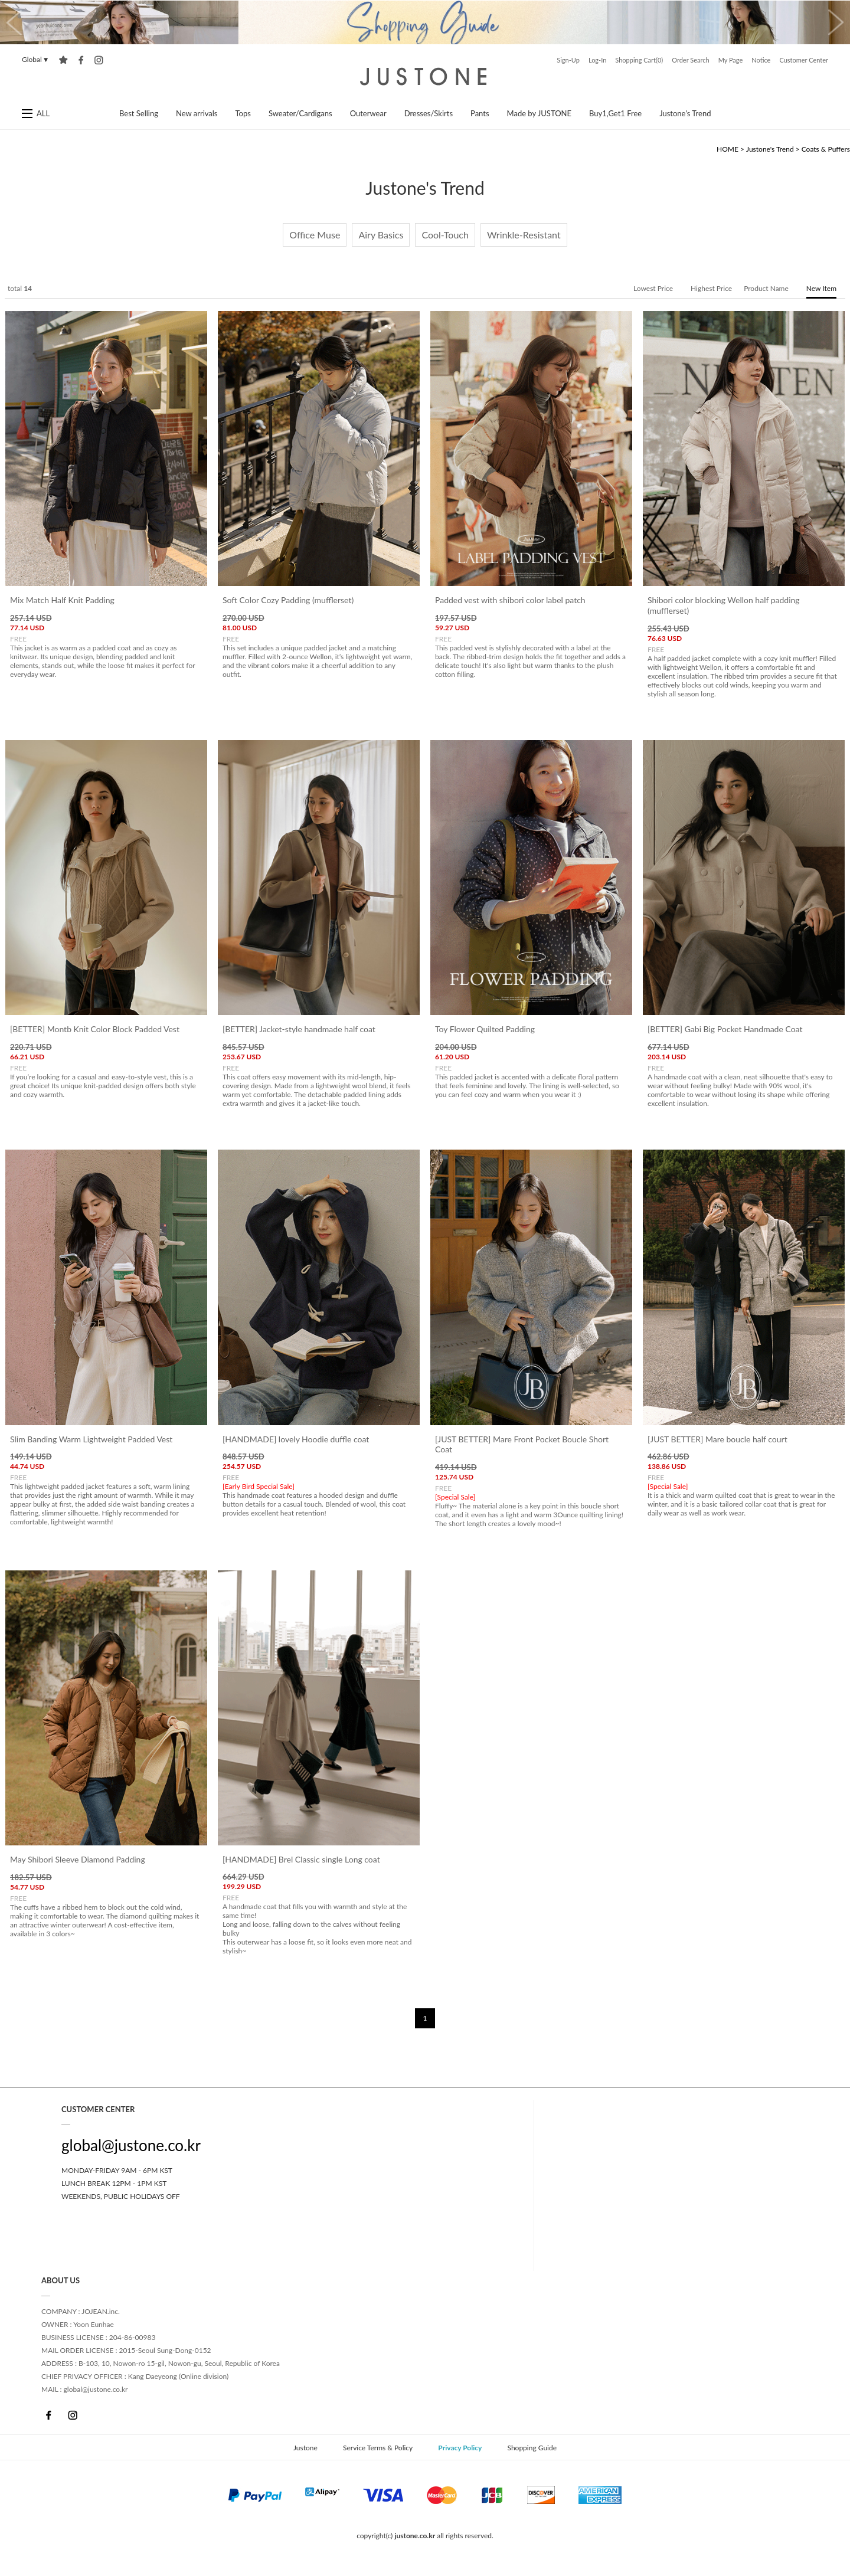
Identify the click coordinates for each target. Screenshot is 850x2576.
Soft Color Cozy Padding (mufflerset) (288, 600)
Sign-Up (568, 60)
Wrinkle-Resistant (524, 234)
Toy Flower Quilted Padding (485, 1029)
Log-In (597, 60)
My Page (730, 60)
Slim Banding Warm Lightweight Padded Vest (91, 1439)
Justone (425, 76)
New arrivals (197, 113)
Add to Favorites (63, 60)
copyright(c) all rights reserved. (425, 2535)
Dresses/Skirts (428, 113)
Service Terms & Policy (378, 2447)
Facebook (48, 2415)
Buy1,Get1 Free (615, 113)
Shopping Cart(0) (639, 60)
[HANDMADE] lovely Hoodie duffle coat (296, 1439)
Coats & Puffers (826, 149)
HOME (727, 149)
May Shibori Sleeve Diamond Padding (77, 1859)
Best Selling (138, 113)
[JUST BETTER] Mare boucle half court (717, 1439)
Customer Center (803, 60)
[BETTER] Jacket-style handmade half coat (299, 1029)
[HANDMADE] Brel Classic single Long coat (301, 1859)
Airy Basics (380, 234)
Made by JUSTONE (539, 113)
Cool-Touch (444, 234)
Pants (479, 113)
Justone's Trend (685, 113)
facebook (81, 60)
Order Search (690, 60)
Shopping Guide (532, 2447)
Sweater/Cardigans (300, 113)
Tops (243, 113)
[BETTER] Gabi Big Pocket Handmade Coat (725, 1029)
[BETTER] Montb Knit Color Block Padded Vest (94, 1029)
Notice (760, 60)
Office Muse (314, 234)
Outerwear (368, 113)
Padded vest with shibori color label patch (510, 600)
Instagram (72, 2415)
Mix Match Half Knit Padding (62, 600)
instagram (98, 60)
